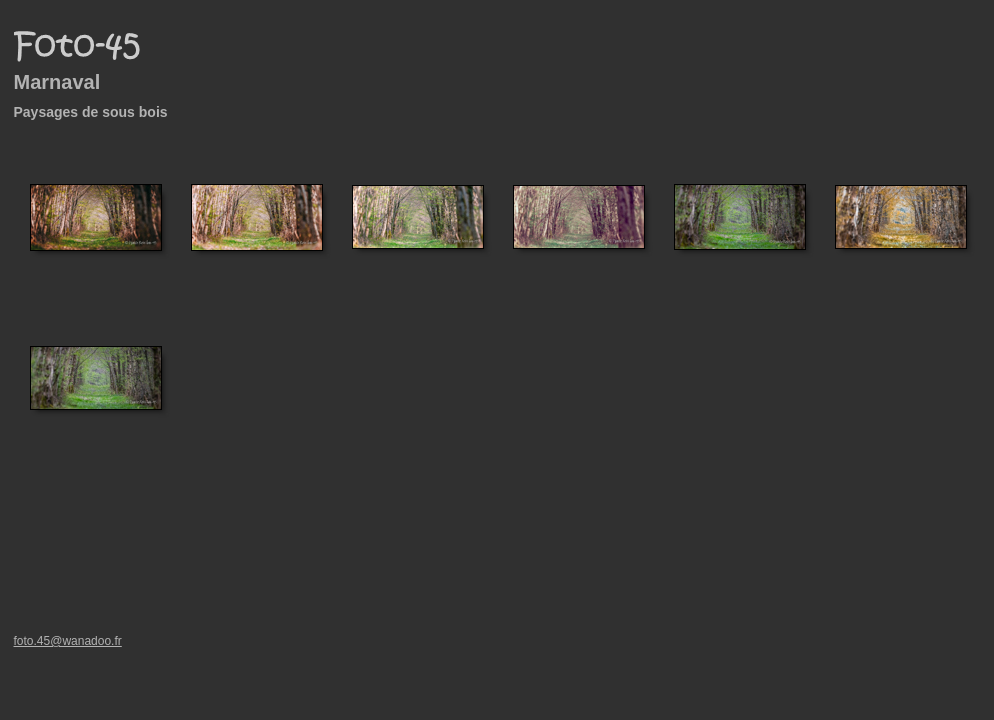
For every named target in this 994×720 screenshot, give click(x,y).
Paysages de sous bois (91, 112)
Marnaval (57, 82)
